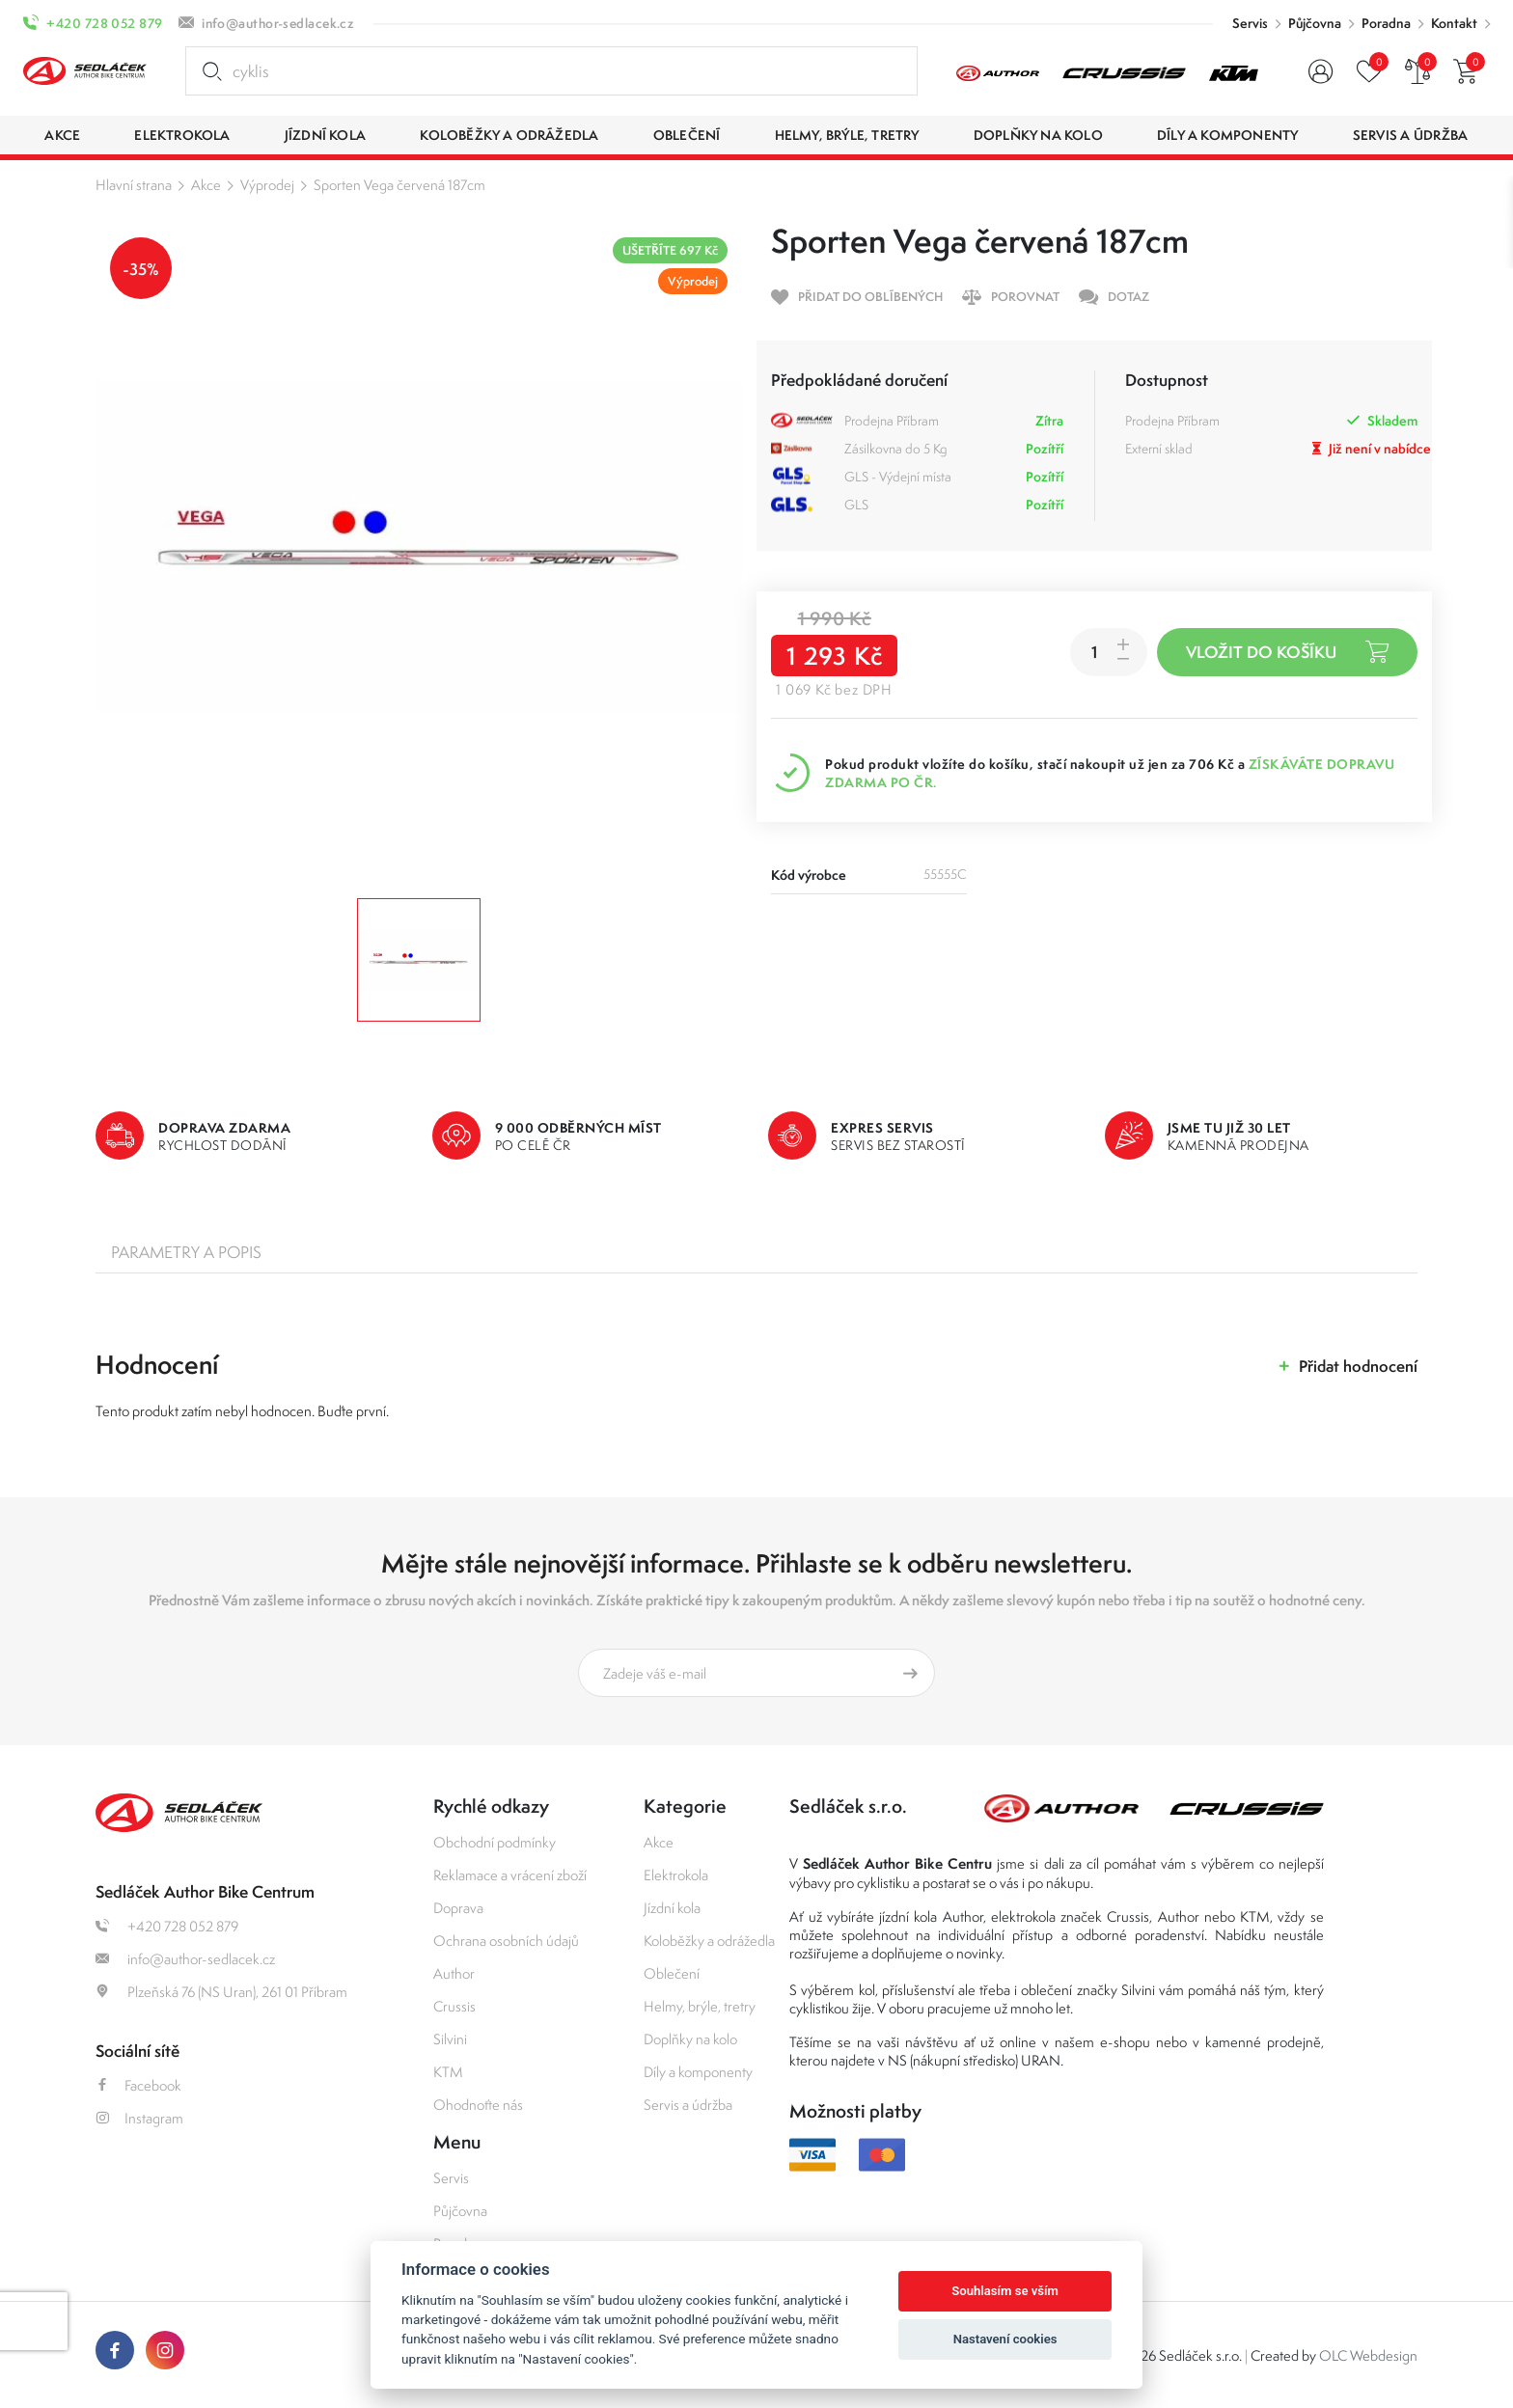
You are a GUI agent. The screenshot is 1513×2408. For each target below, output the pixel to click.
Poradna (1386, 23)
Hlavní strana (134, 185)
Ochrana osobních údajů (506, 1940)
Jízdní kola (672, 1908)
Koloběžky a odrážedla (709, 1940)
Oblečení (672, 1973)
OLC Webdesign (1368, 2355)
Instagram (139, 2118)
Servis (1250, 23)
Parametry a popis (186, 1252)
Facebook (138, 2085)
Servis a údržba (688, 2104)
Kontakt (1454, 23)
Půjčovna (1314, 23)
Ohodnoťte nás (478, 2104)
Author (454, 1973)
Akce (206, 185)
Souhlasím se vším (1005, 2291)
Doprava (458, 1908)
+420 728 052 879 (104, 23)
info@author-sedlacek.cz (278, 23)
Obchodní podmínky (494, 1842)
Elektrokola (676, 1875)
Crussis (454, 2006)
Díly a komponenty (698, 2072)
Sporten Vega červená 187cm (399, 185)
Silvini (450, 2039)
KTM (448, 2072)
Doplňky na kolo (690, 2039)
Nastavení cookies (1005, 2339)
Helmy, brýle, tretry (700, 2006)
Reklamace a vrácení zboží (510, 1875)
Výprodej (267, 185)
